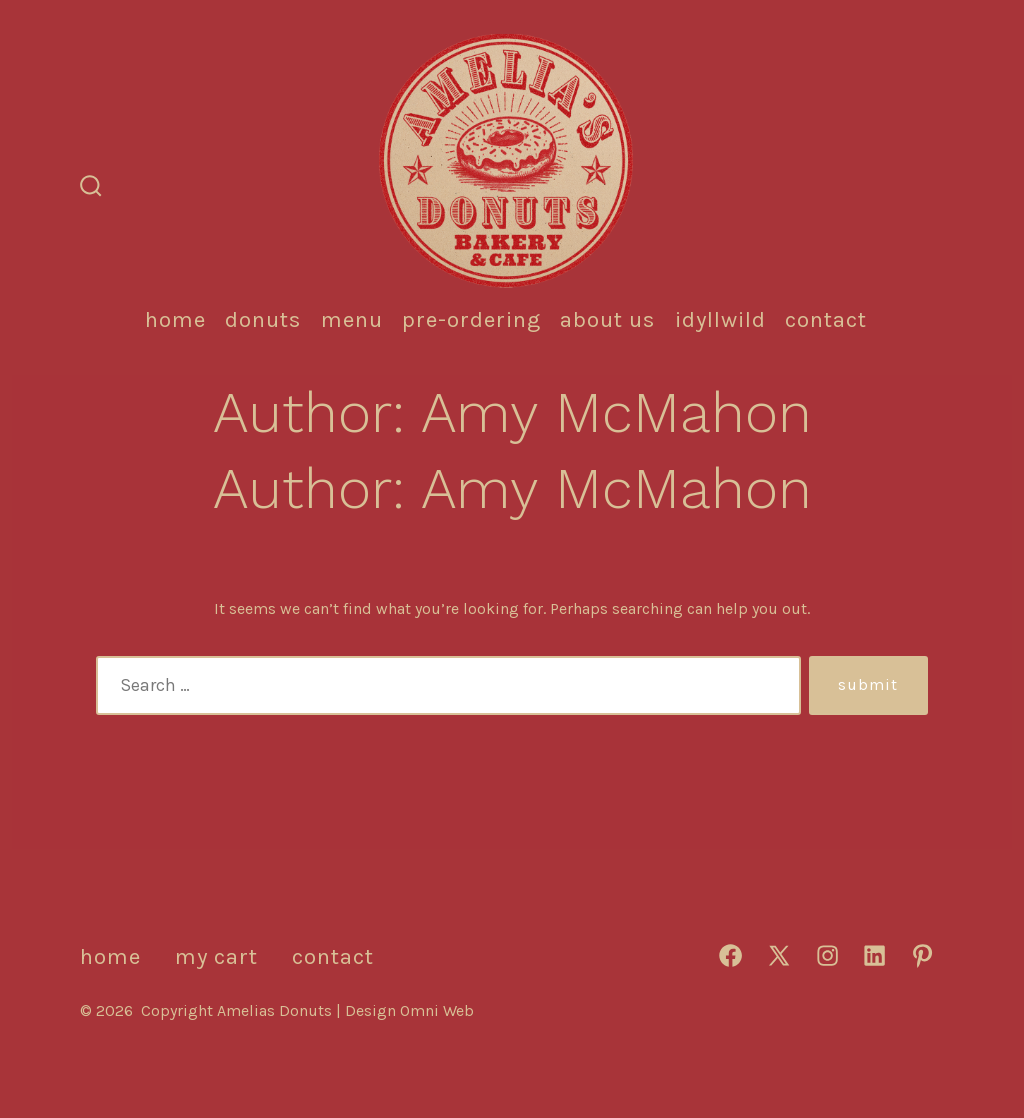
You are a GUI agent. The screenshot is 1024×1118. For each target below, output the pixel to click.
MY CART (216, 956)
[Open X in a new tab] (779, 955)
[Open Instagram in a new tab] (827, 955)
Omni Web (437, 1010)
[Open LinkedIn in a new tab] (874, 955)
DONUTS (263, 319)
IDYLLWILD (720, 319)
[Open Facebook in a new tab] (730, 955)
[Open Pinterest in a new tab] (922, 955)
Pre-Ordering (471, 319)
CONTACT (826, 319)
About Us (607, 319)
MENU (352, 319)
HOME (175, 319)
